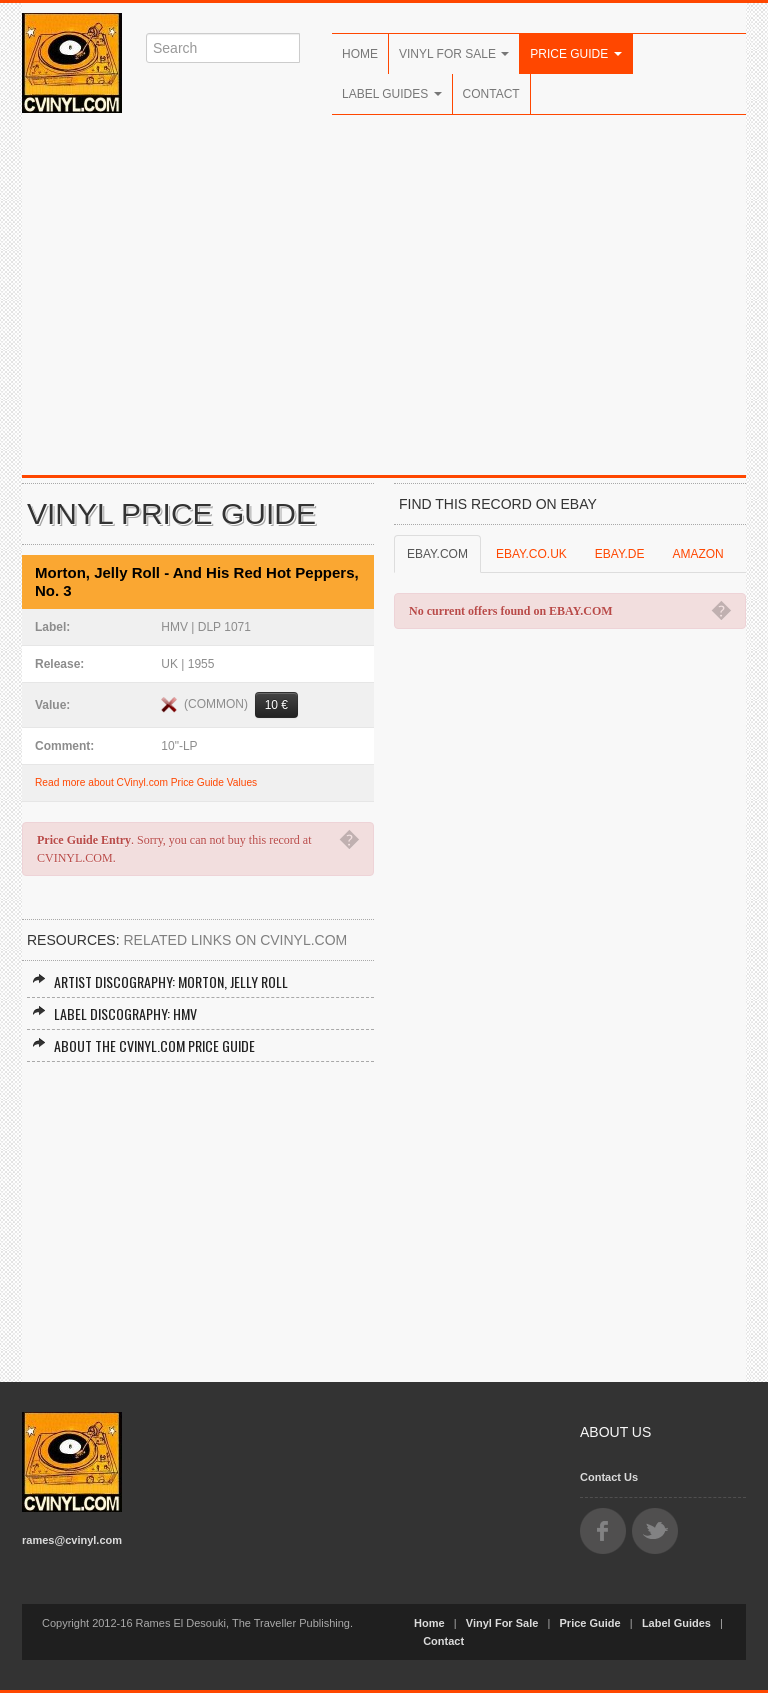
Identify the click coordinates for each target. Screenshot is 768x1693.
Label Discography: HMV (114, 1013)
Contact (491, 94)
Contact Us (609, 1477)
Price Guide (575, 54)
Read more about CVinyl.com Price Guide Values (146, 782)
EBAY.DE (620, 554)
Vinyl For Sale (454, 54)
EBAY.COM (437, 554)
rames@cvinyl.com (72, 1540)
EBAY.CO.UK (531, 554)
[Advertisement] (384, 305)
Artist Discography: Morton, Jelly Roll (160, 981)
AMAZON (697, 554)
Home (360, 54)
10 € (276, 705)
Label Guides (392, 94)
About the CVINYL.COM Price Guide (143, 1045)
